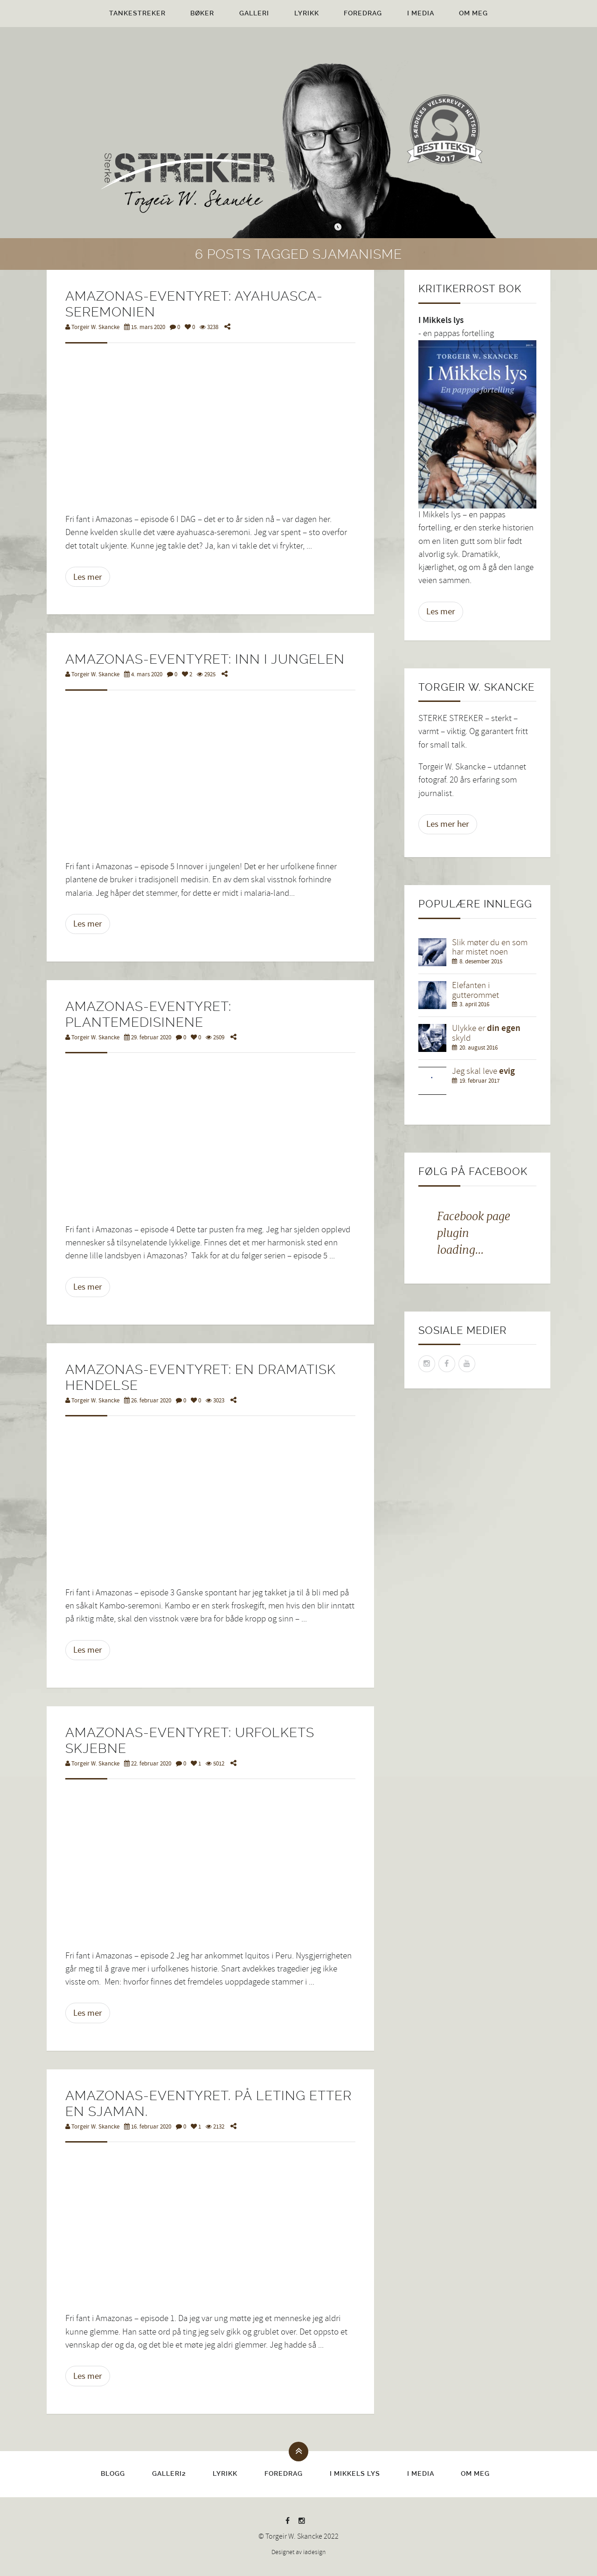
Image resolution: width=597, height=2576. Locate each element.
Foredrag (363, 13)
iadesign (314, 2552)
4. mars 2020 (143, 674)
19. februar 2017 (479, 1081)
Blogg (113, 2473)
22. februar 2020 (147, 1763)
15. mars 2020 (144, 327)
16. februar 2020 (147, 2127)
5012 (215, 1763)
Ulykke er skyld (486, 1033)
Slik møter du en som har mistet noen (490, 947)
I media (420, 13)
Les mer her (447, 824)
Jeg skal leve (483, 1071)
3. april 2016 (474, 1004)
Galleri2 (169, 2473)
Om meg (473, 13)
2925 (206, 674)
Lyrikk (306, 13)
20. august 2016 (478, 1048)
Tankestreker (137, 13)
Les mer (87, 577)
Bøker (202, 13)
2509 (215, 1037)
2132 (215, 2127)
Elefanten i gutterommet (475, 990)
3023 (215, 1400)
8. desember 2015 (480, 961)
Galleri (254, 13)
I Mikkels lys (355, 2473)
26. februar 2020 (147, 1400)
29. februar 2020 (147, 1037)
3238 (209, 327)
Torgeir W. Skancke (92, 327)
